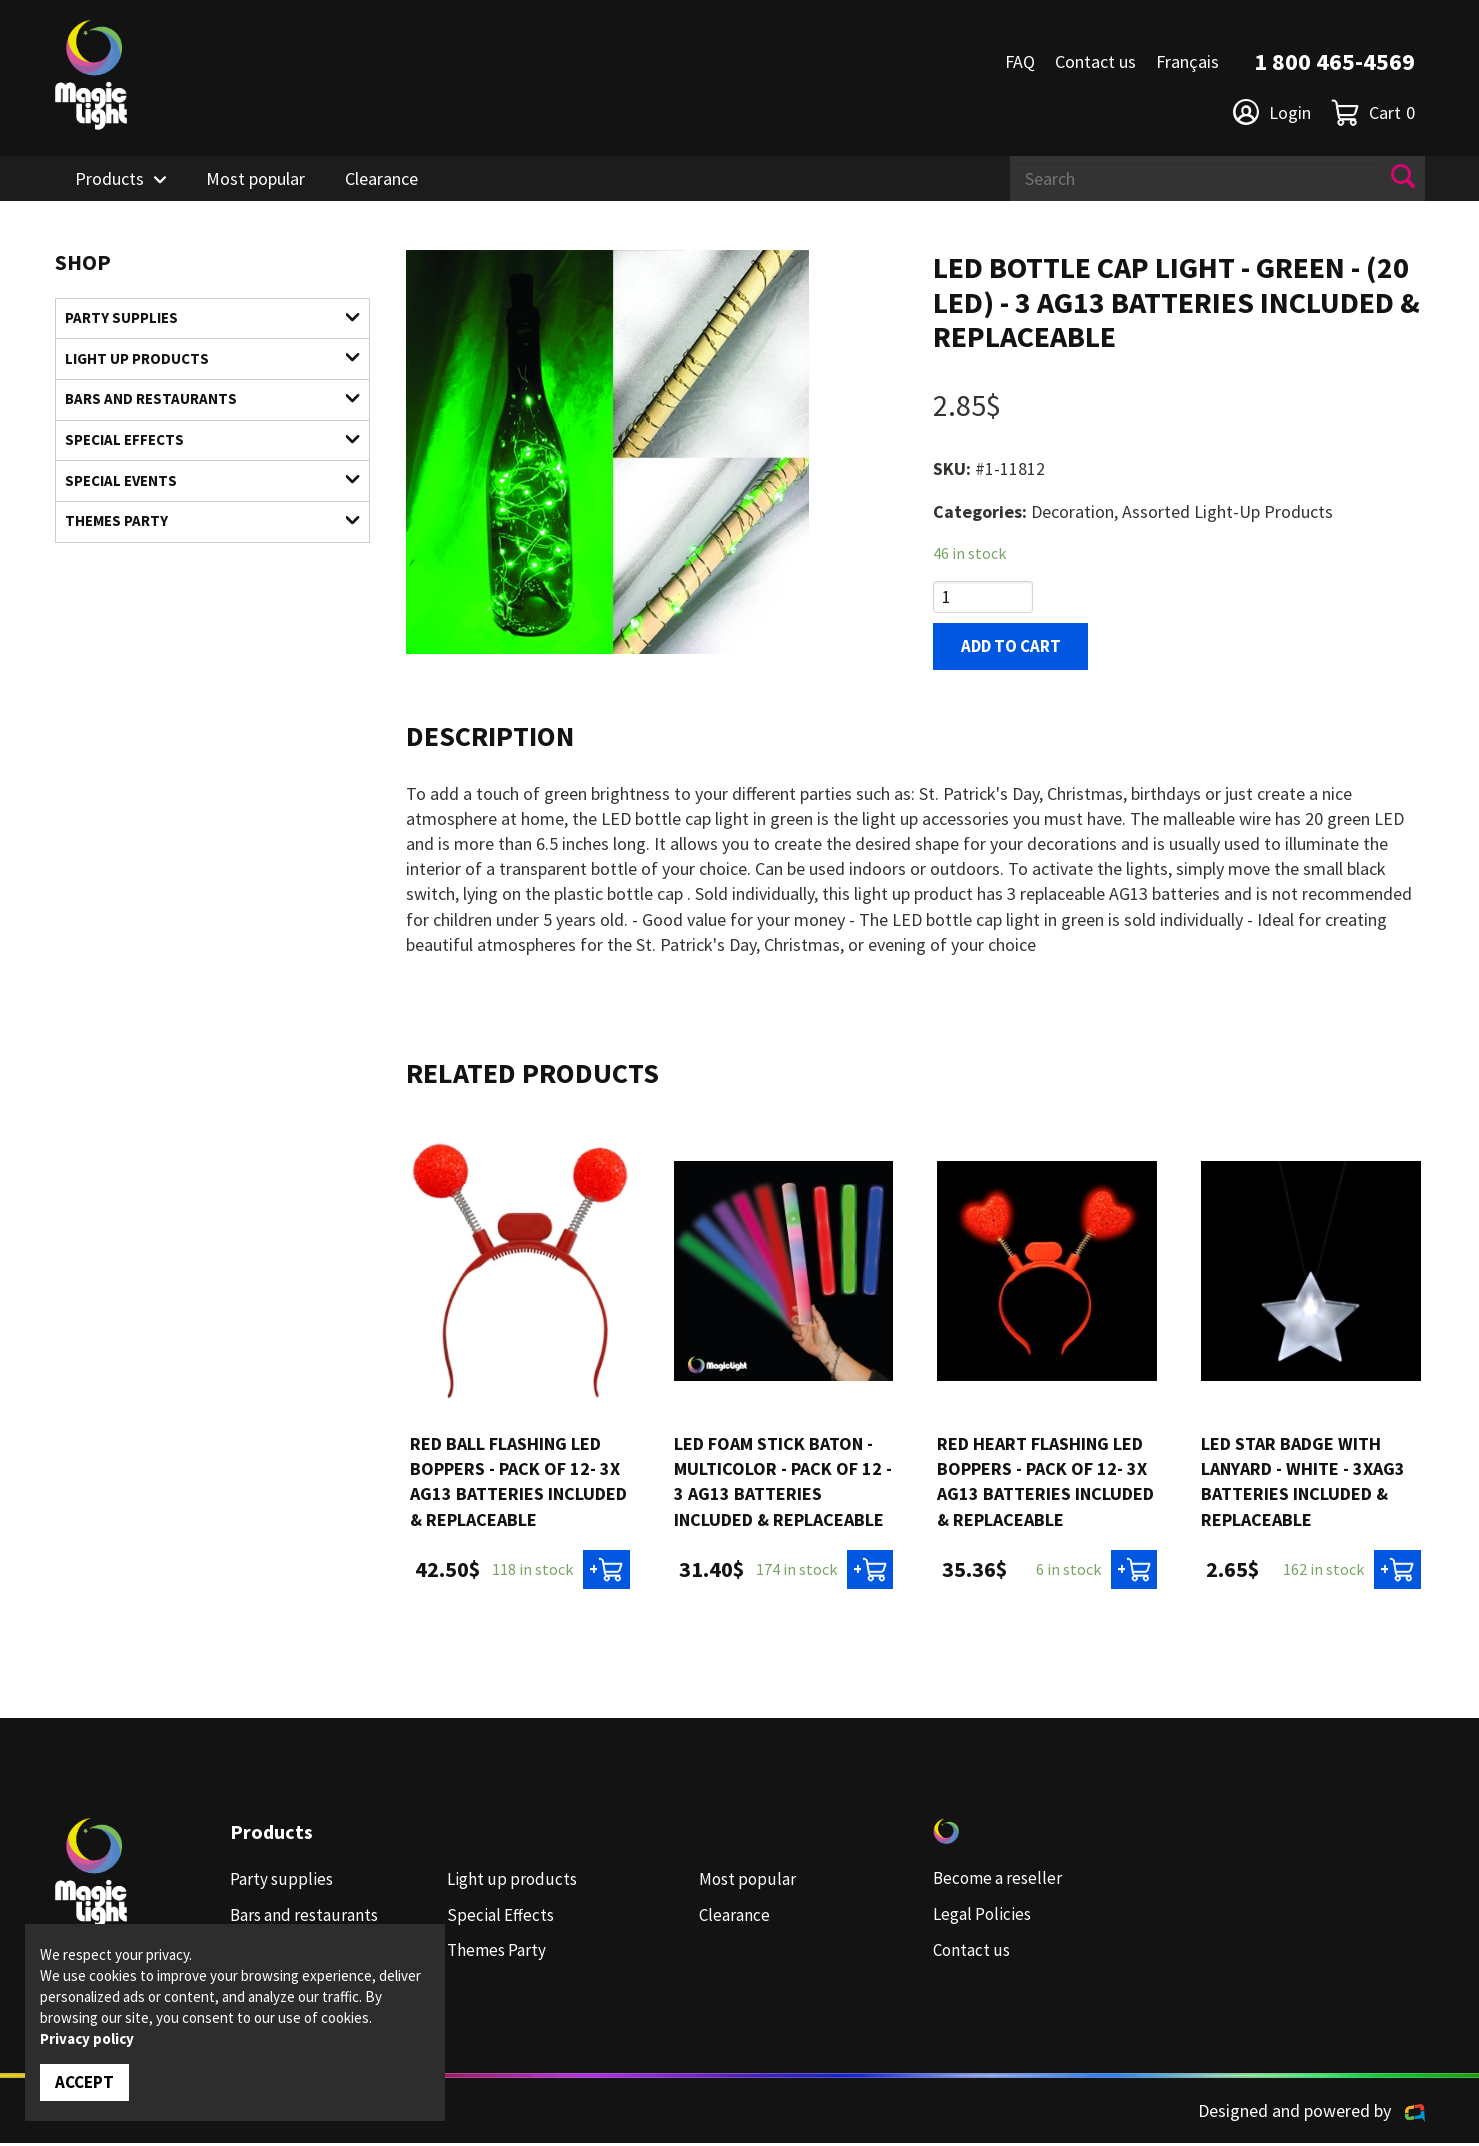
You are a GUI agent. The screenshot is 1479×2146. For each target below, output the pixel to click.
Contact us (1095, 61)
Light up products (200, 362)
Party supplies (200, 319)
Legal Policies (984, 1917)
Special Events (200, 492)
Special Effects (200, 449)
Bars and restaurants (200, 405)
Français (1187, 61)
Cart (1373, 112)
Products (109, 178)
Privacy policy (87, 2037)
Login (1272, 112)
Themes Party (200, 536)
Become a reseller (1000, 1882)
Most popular (255, 178)
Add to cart (1015, 648)
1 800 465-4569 (1334, 61)
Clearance (381, 178)
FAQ (1020, 61)
